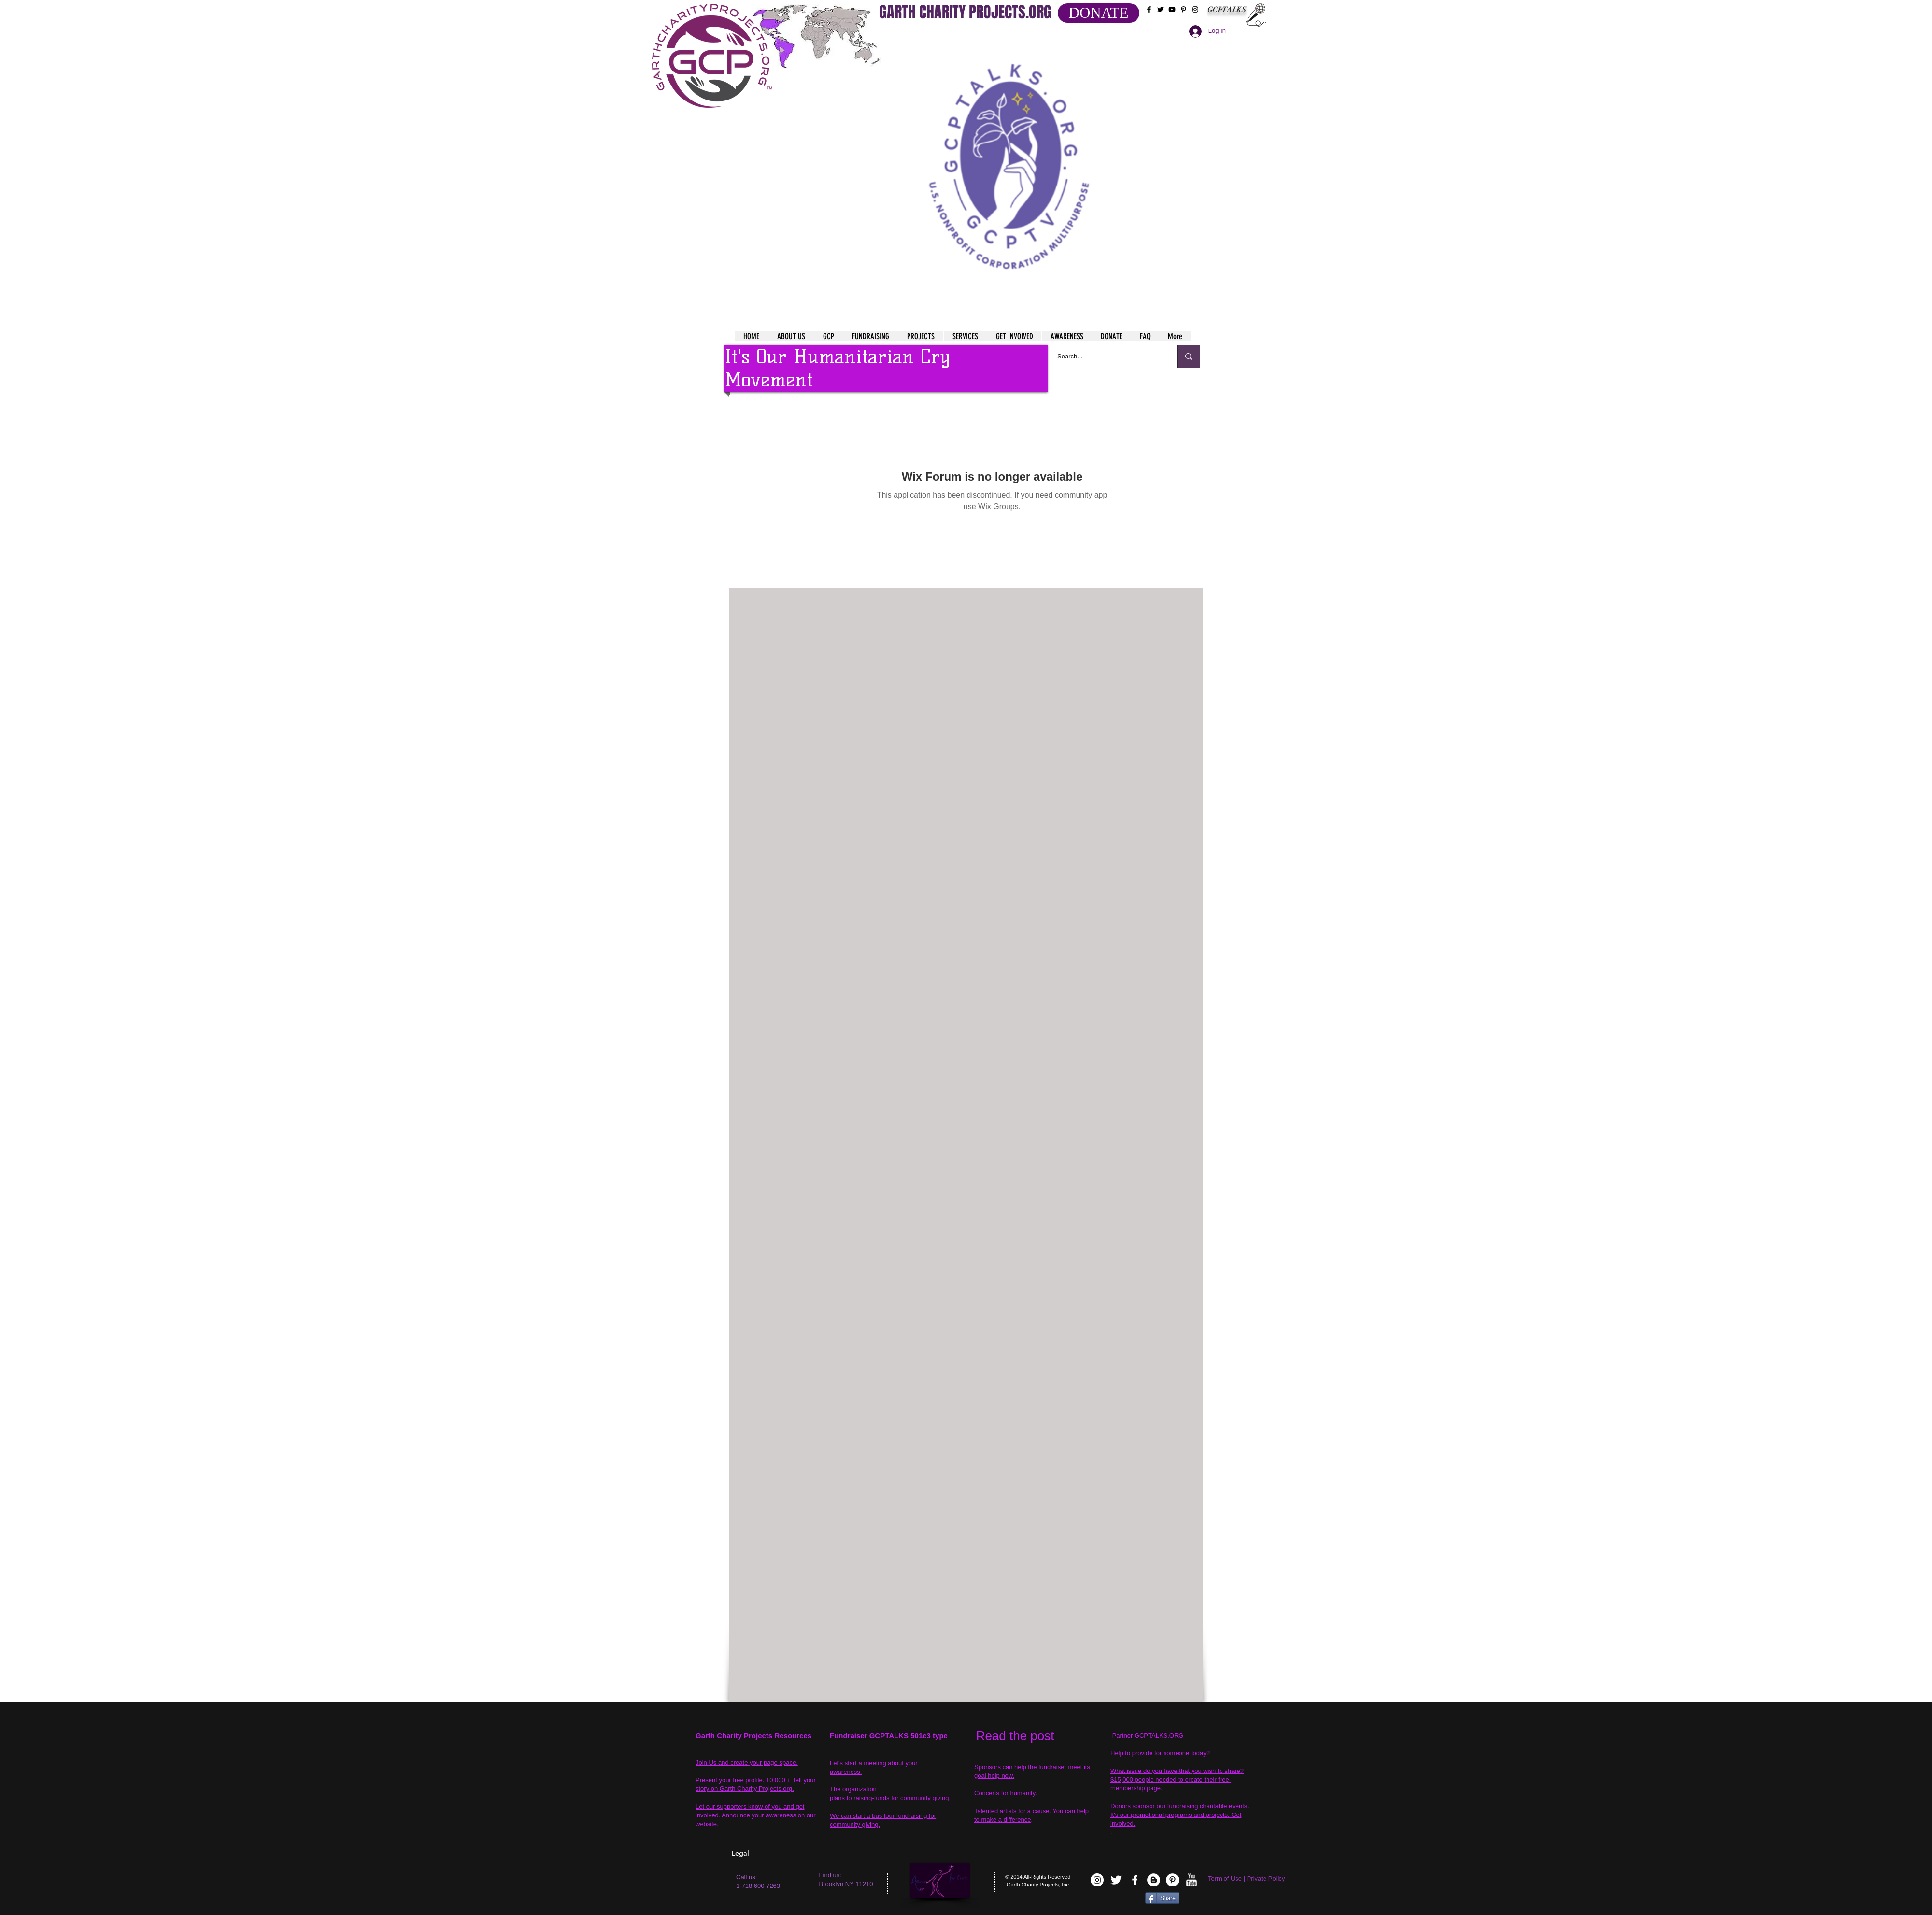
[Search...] (1107, 356)
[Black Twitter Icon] (1160, 9)
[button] (1010, 154)
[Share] (1162, 1898)
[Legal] (771, 1853)
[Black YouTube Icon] (1172, 9)
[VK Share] (1115, 1900)
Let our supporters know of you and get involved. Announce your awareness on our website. (756, 1815)
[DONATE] (1098, 13)
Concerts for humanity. (1005, 1793)
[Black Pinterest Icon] (1183, 9)
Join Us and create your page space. (747, 1762)
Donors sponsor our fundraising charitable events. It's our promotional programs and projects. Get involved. (1179, 1814)
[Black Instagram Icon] (1195, 9)
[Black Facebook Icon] (1149, 9)
